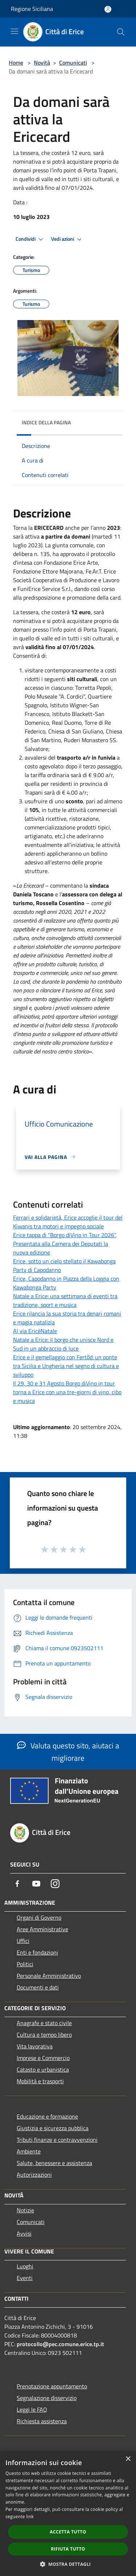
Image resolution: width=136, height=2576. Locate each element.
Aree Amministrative (42, 1929)
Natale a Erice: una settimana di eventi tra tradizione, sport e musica (65, 1300)
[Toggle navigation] (14, 31)
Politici (25, 1964)
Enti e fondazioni (37, 1952)
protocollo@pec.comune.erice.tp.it (60, 2344)
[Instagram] (55, 1883)
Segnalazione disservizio (47, 2397)
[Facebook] (17, 1883)
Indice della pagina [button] (46, 422)
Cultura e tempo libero (44, 2034)
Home (16, 62)
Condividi (30, 239)
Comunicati (73, 62)
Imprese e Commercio (43, 2057)
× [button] (128, 2459)
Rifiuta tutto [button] (68, 2549)
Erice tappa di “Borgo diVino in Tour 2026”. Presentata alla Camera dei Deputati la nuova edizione (64, 1244)
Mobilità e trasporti (40, 2081)
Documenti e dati (38, 1987)
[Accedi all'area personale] (108, 9)
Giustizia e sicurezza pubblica (52, 2128)
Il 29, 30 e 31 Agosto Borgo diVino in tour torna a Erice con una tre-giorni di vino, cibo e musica (67, 1392)
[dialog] (68, 2513)
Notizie (25, 2210)
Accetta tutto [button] (68, 2532)
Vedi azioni (67, 239)
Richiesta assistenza (42, 2421)
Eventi (25, 2277)
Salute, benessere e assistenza (54, 2163)
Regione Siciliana (32, 8)
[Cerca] (120, 32)
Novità (42, 62)
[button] (68, 2564)
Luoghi (25, 2266)
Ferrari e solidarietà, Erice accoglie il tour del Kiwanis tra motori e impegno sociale (68, 1222)
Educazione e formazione (47, 2116)
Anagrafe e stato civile (44, 2023)
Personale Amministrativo (49, 1975)
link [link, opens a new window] (30, 2516)
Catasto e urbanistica (43, 2069)
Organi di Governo (39, 1917)
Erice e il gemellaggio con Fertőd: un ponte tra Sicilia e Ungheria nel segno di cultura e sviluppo (66, 1366)
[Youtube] (36, 1883)
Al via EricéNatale (35, 1331)
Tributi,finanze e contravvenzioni (57, 2139)
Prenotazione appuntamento (52, 2386)
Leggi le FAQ (32, 2409)
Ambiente (29, 2151)
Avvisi (24, 2233)
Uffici (23, 1940)
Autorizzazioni (34, 2174)
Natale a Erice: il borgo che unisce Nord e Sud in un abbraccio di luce (63, 1344)
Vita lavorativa (35, 2046)
